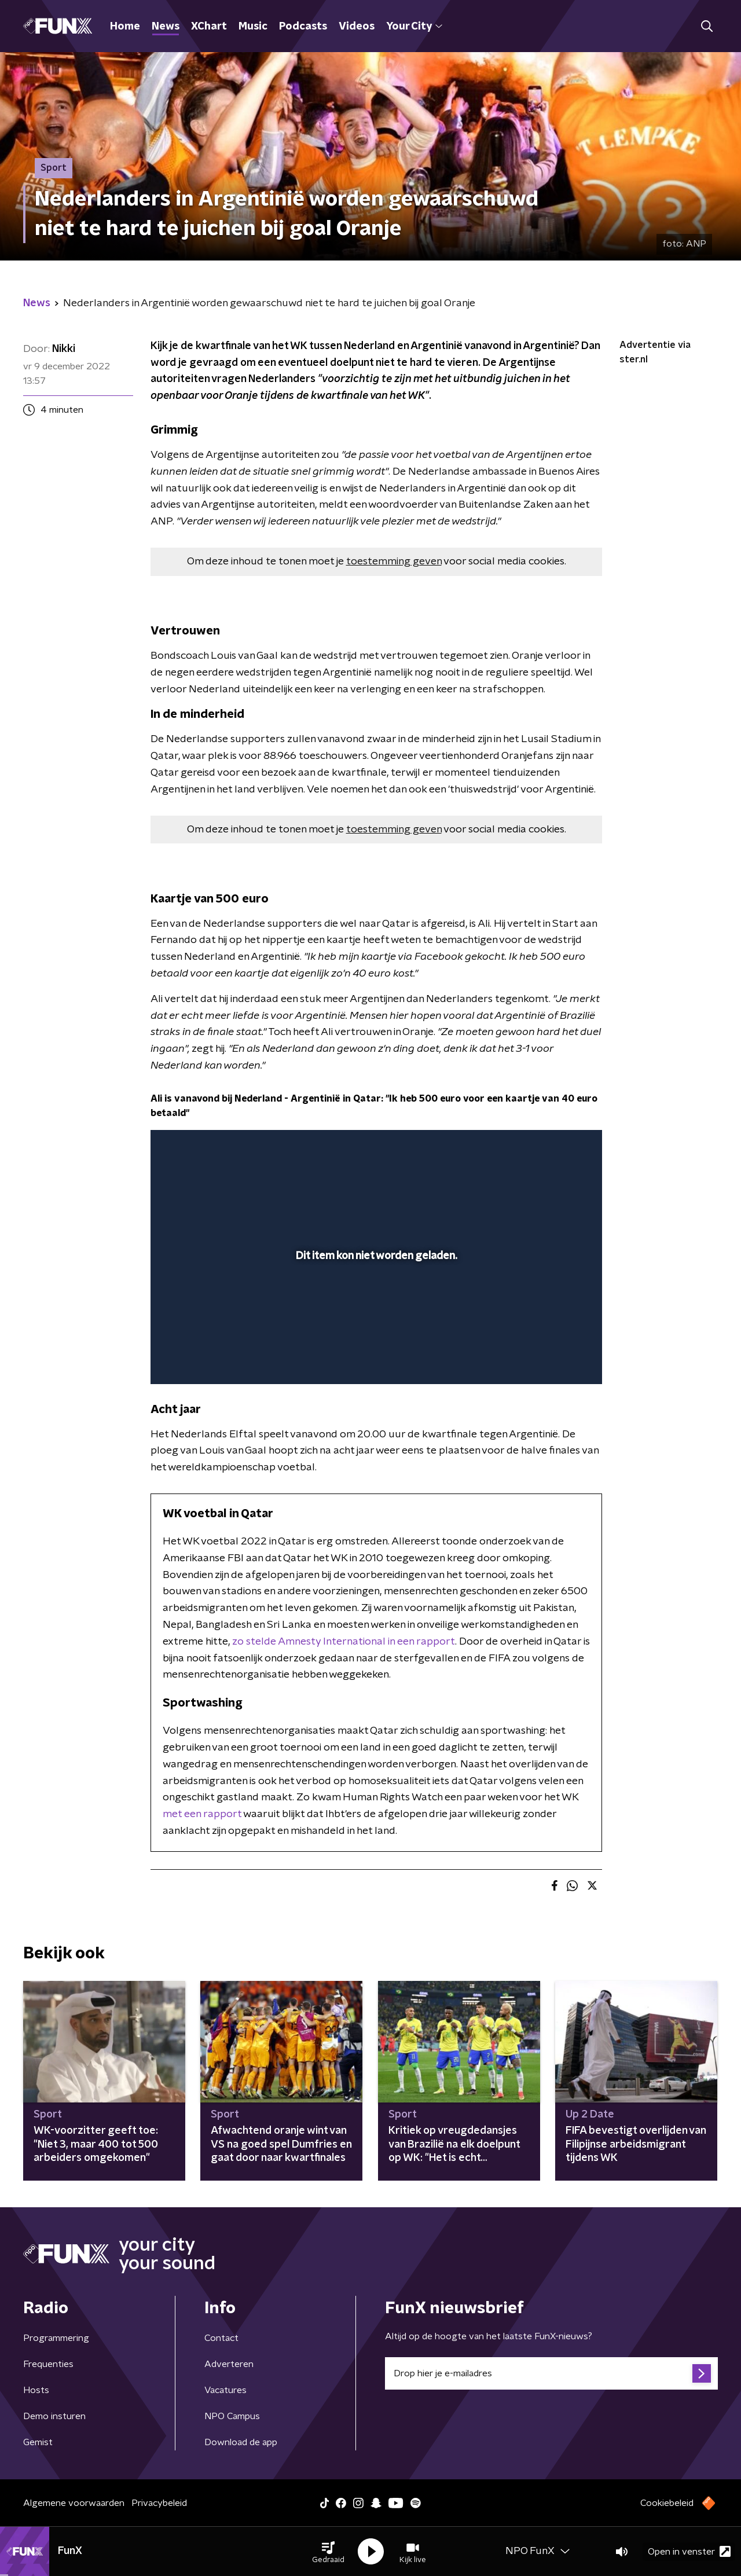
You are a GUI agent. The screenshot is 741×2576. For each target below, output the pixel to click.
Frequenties (48, 2364)
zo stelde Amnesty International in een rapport (343, 1641)
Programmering (56, 2338)
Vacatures (225, 2390)
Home (125, 26)
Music (253, 26)
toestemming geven (394, 561)
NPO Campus (232, 2416)
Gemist (38, 2442)
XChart (209, 26)
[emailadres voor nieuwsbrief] (551, 2373)
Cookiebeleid (667, 2503)
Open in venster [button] (689, 2551)
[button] (328, 2551)
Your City (414, 26)
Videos (357, 26)
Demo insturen (54, 2416)
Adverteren (229, 2364)
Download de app (240, 2442)
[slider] (374, 1327)
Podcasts (303, 26)
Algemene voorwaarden (73, 2503)
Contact (221, 2338)
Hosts (36, 2390)
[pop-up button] (550, 1358)
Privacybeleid (159, 2503)
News (165, 26)
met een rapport (202, 1814)
